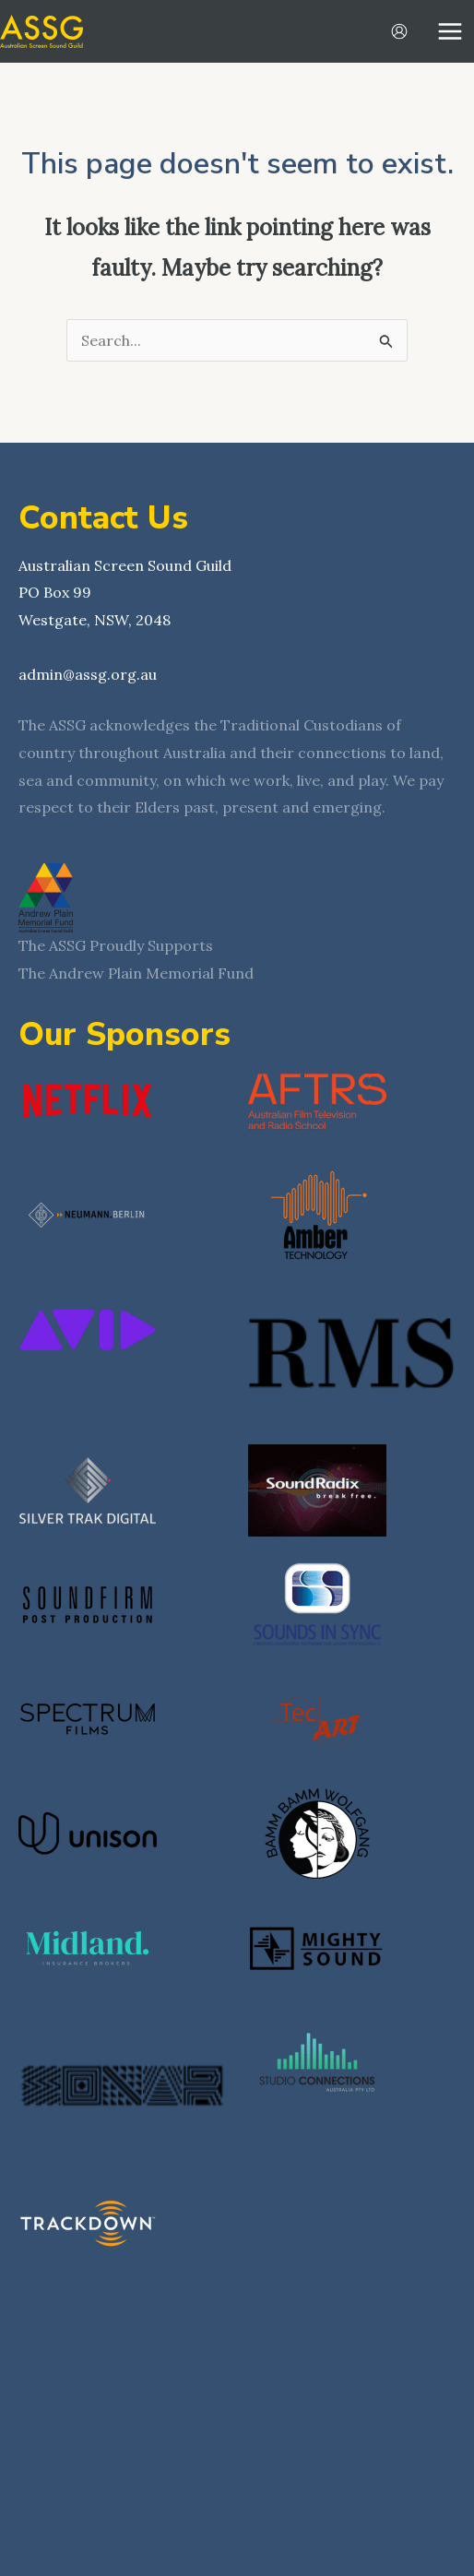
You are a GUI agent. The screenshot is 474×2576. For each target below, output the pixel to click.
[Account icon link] (399, 31)
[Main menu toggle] (450, 31)
